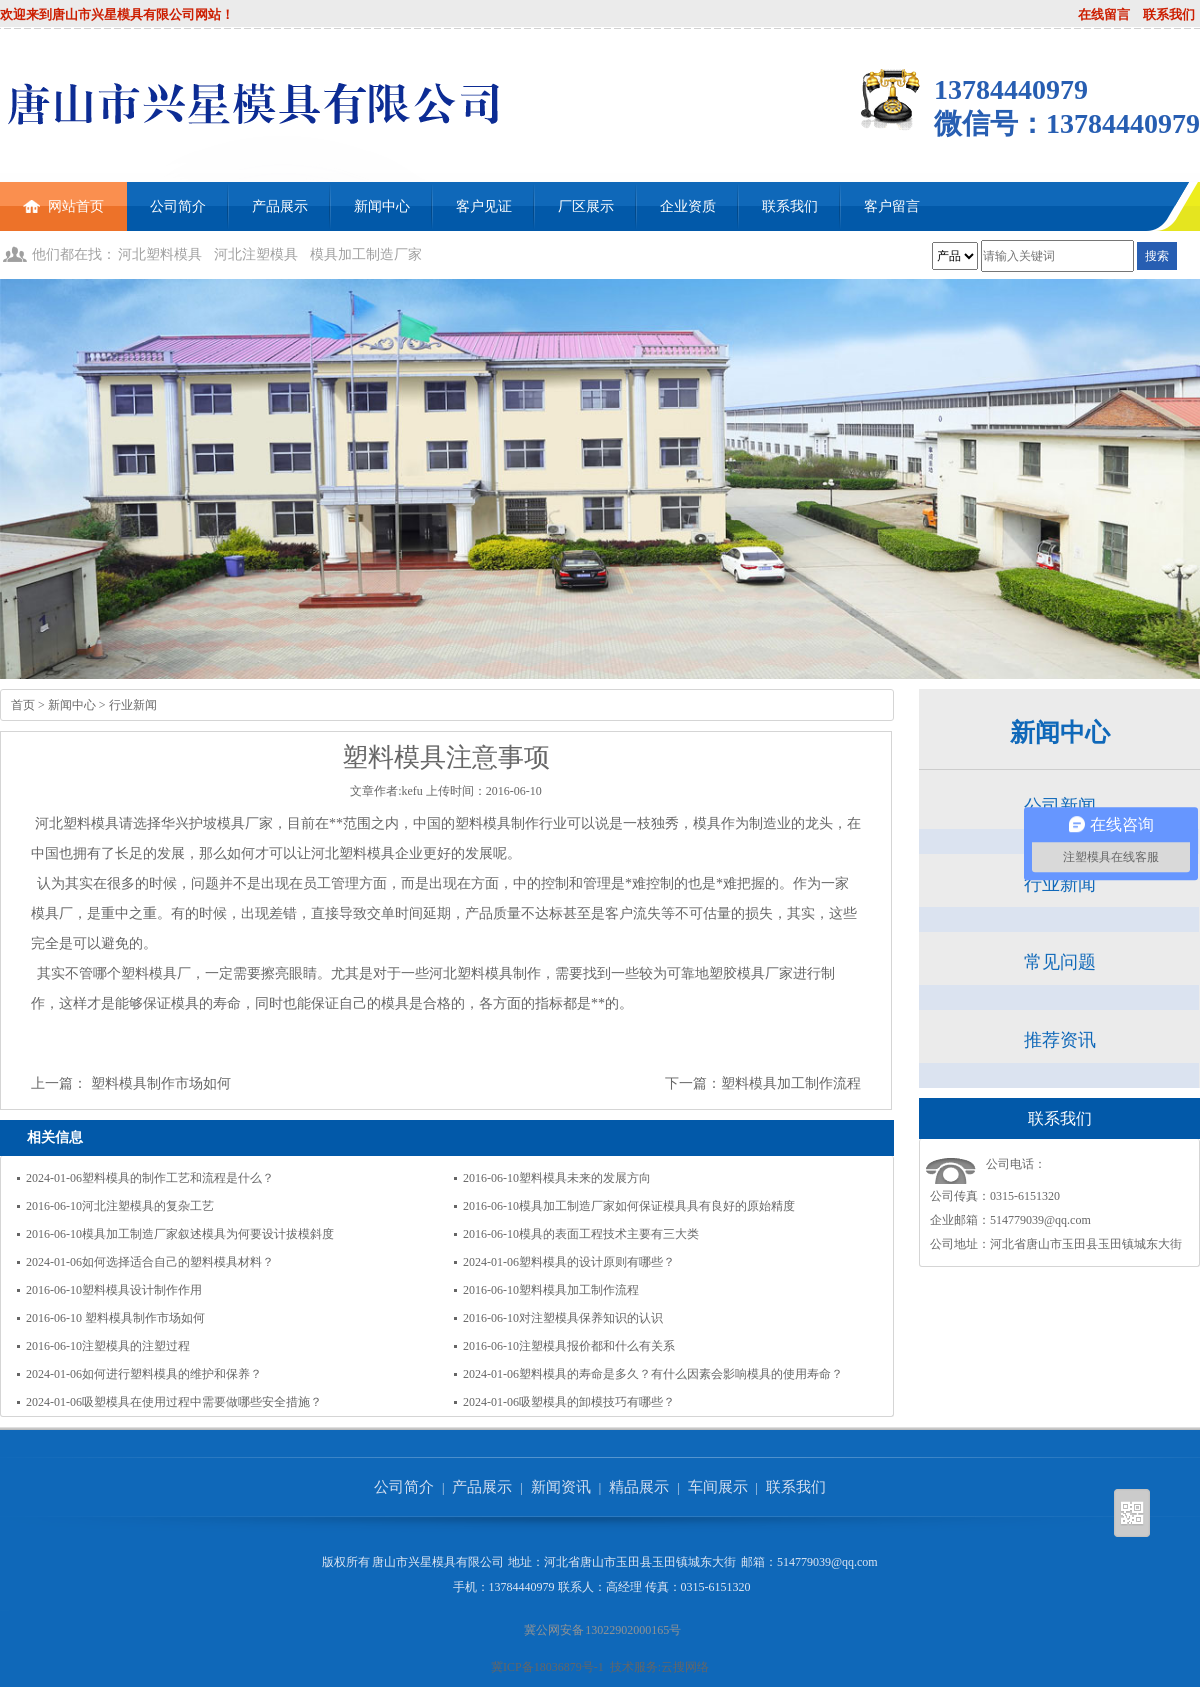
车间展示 (718, 1487)
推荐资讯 (1060, 1040)
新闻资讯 (561, 1487)
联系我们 (1169, 14)
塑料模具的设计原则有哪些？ (597, 1262)
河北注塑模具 (256, 254)
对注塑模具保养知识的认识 (591, 1318)
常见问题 (1060, 962)
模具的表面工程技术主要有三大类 (609, 1234)
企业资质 (688, 206)
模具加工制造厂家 (366, 254)
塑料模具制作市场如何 (159, 1083)
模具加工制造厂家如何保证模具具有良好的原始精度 (657, 1206)
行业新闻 (133, 705)
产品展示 (280, 206)
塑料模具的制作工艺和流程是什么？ (178, 1178)
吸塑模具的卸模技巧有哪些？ (597, 1402)
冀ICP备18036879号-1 (547, 1667)
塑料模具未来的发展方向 (585, 1178)
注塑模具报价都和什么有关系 (597, 1346)
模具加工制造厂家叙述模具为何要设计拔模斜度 (208, 1234)
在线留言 (1104, 14)
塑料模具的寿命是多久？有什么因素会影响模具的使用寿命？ (681, 1374)
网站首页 (63, 198)
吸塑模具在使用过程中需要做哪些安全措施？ (202, 1402)
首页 (23, 705)
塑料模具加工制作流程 (791, 1083)
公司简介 (178, 206)
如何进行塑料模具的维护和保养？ (172, 1374)
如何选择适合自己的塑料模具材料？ (178, 1262)
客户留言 (892, 206)
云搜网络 (685, 1667)
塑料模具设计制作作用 (142, 1290)
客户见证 (484, 206)
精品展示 (639, 1487)
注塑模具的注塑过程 (136, 1346)
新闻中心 (382, 206)
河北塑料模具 (160, 254)
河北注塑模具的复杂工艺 (148, 1206)
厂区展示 (586, 206)
